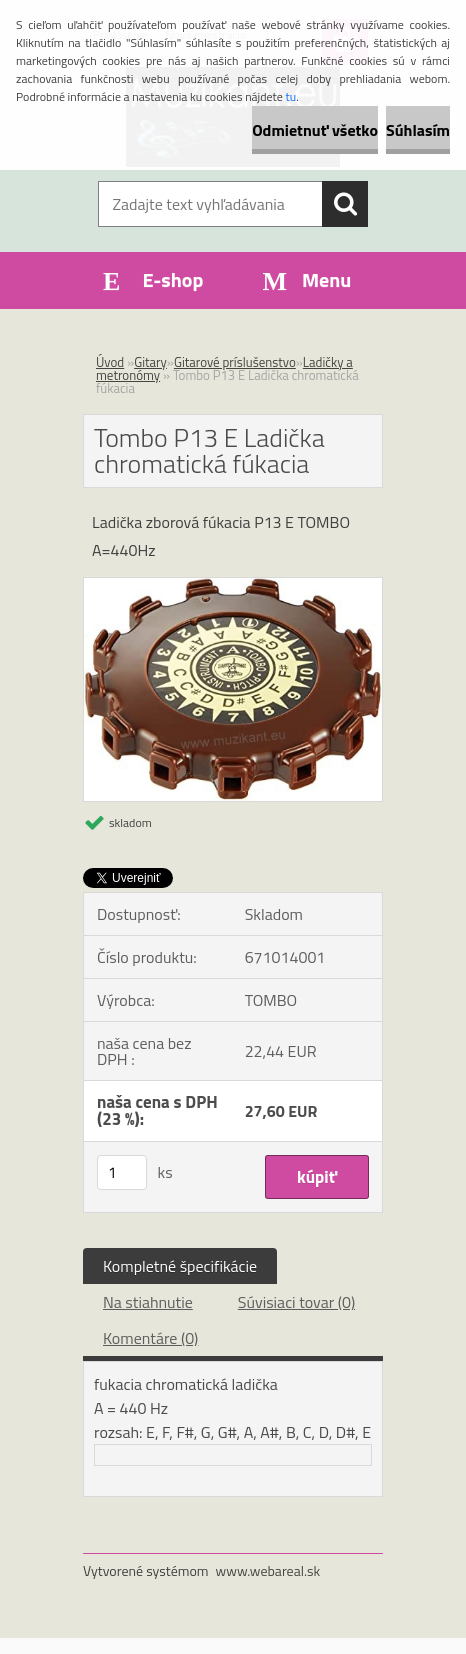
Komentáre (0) (150, 1338)
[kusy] (122, 1172)
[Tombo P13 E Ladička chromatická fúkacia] (233, 586)
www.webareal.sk (268, 1570)
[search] (345, 204)
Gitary (150, 362)
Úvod (110, 362)
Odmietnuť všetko (315, 130)
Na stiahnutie (148, 1302)
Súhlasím (418, 130)
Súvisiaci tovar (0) (296, 1302)
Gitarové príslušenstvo (235, 362)
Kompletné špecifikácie (180, 1266)
